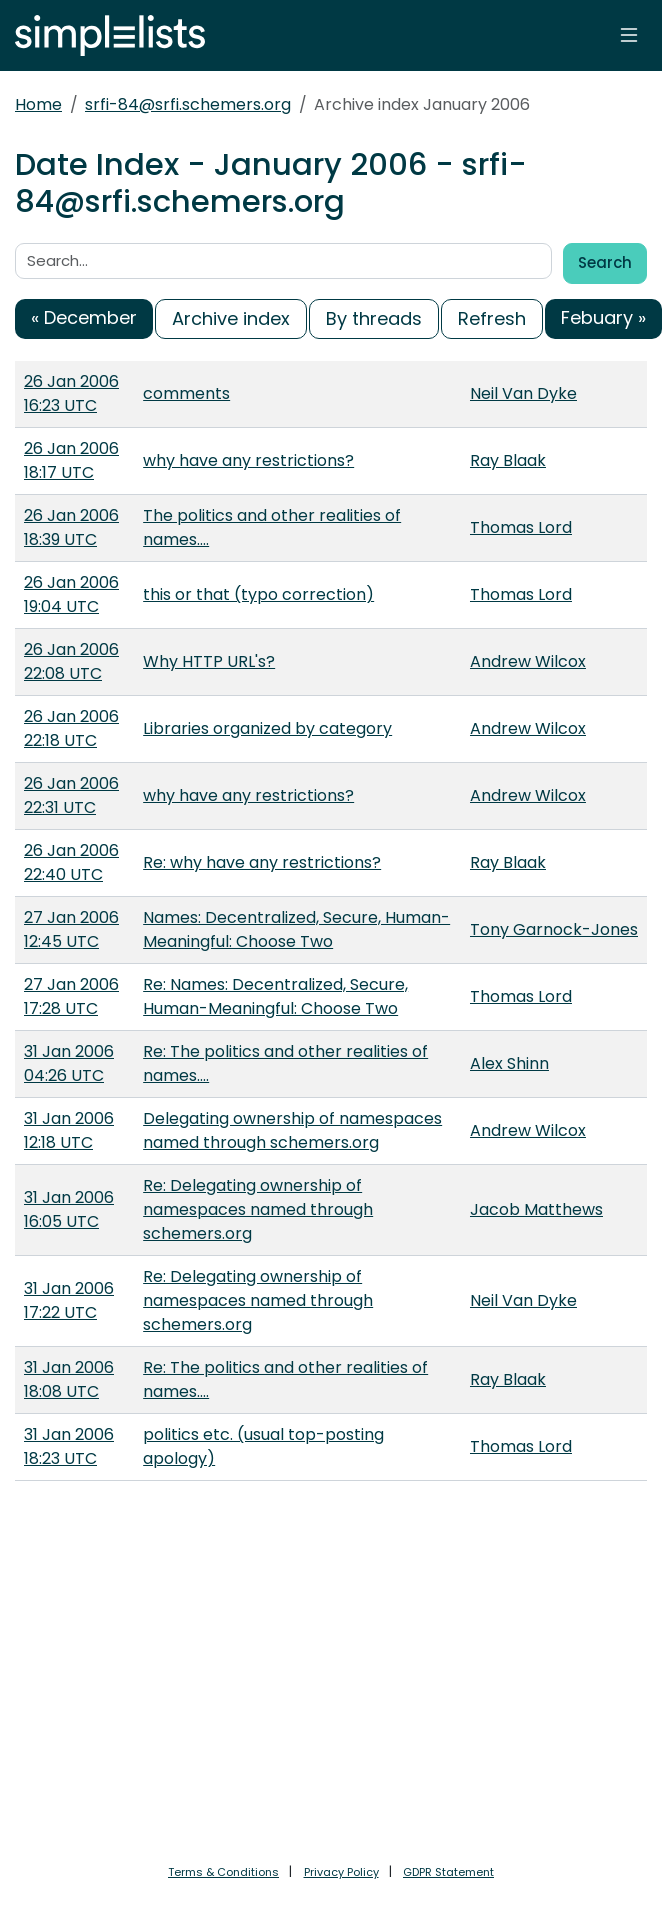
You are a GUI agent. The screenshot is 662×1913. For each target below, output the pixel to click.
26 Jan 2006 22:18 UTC (71, 728)
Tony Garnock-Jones (554, 929)
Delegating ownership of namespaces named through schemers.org (292, 1130)
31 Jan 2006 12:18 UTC (69, 1130)
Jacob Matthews (536, 1209)
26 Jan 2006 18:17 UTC (71, 460)
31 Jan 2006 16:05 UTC (69, 1209)
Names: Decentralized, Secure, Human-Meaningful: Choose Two (296, 929)
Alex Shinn (509, 1063)
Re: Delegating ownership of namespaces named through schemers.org (258, 1209)
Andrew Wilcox (528, 661)
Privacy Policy (341, 1872)
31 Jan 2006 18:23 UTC (69, 1446)
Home (38, 104)
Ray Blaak (508, 460)
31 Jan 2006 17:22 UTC (69, 1300)
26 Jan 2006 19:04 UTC (71, 594)
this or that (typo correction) (258, 594)
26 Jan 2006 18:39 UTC (71, 527)
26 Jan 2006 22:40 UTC (71, 862)
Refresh (492, 318)
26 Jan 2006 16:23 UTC (71, 393)
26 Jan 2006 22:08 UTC (71, 661)
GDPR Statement (448, 1872)
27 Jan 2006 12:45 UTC (71, 929)
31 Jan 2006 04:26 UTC (69, 1063)
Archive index (231, 318)
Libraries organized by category (267, 728)
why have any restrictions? (248, 460)
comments (186, 393)
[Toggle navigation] (629, 35)
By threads (374, 318)
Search (605, 262)
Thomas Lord (521, 527)
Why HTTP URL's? (209, 661)
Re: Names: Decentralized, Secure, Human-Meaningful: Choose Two (275, 996)
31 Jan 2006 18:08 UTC (69, 1379)
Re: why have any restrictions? (262, 862)
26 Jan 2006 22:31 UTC (71, 795)
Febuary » (603, 317)
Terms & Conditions (223, 1872)
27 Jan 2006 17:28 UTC (71, 996)
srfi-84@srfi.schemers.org (188, 104)
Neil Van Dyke (523, 393)
